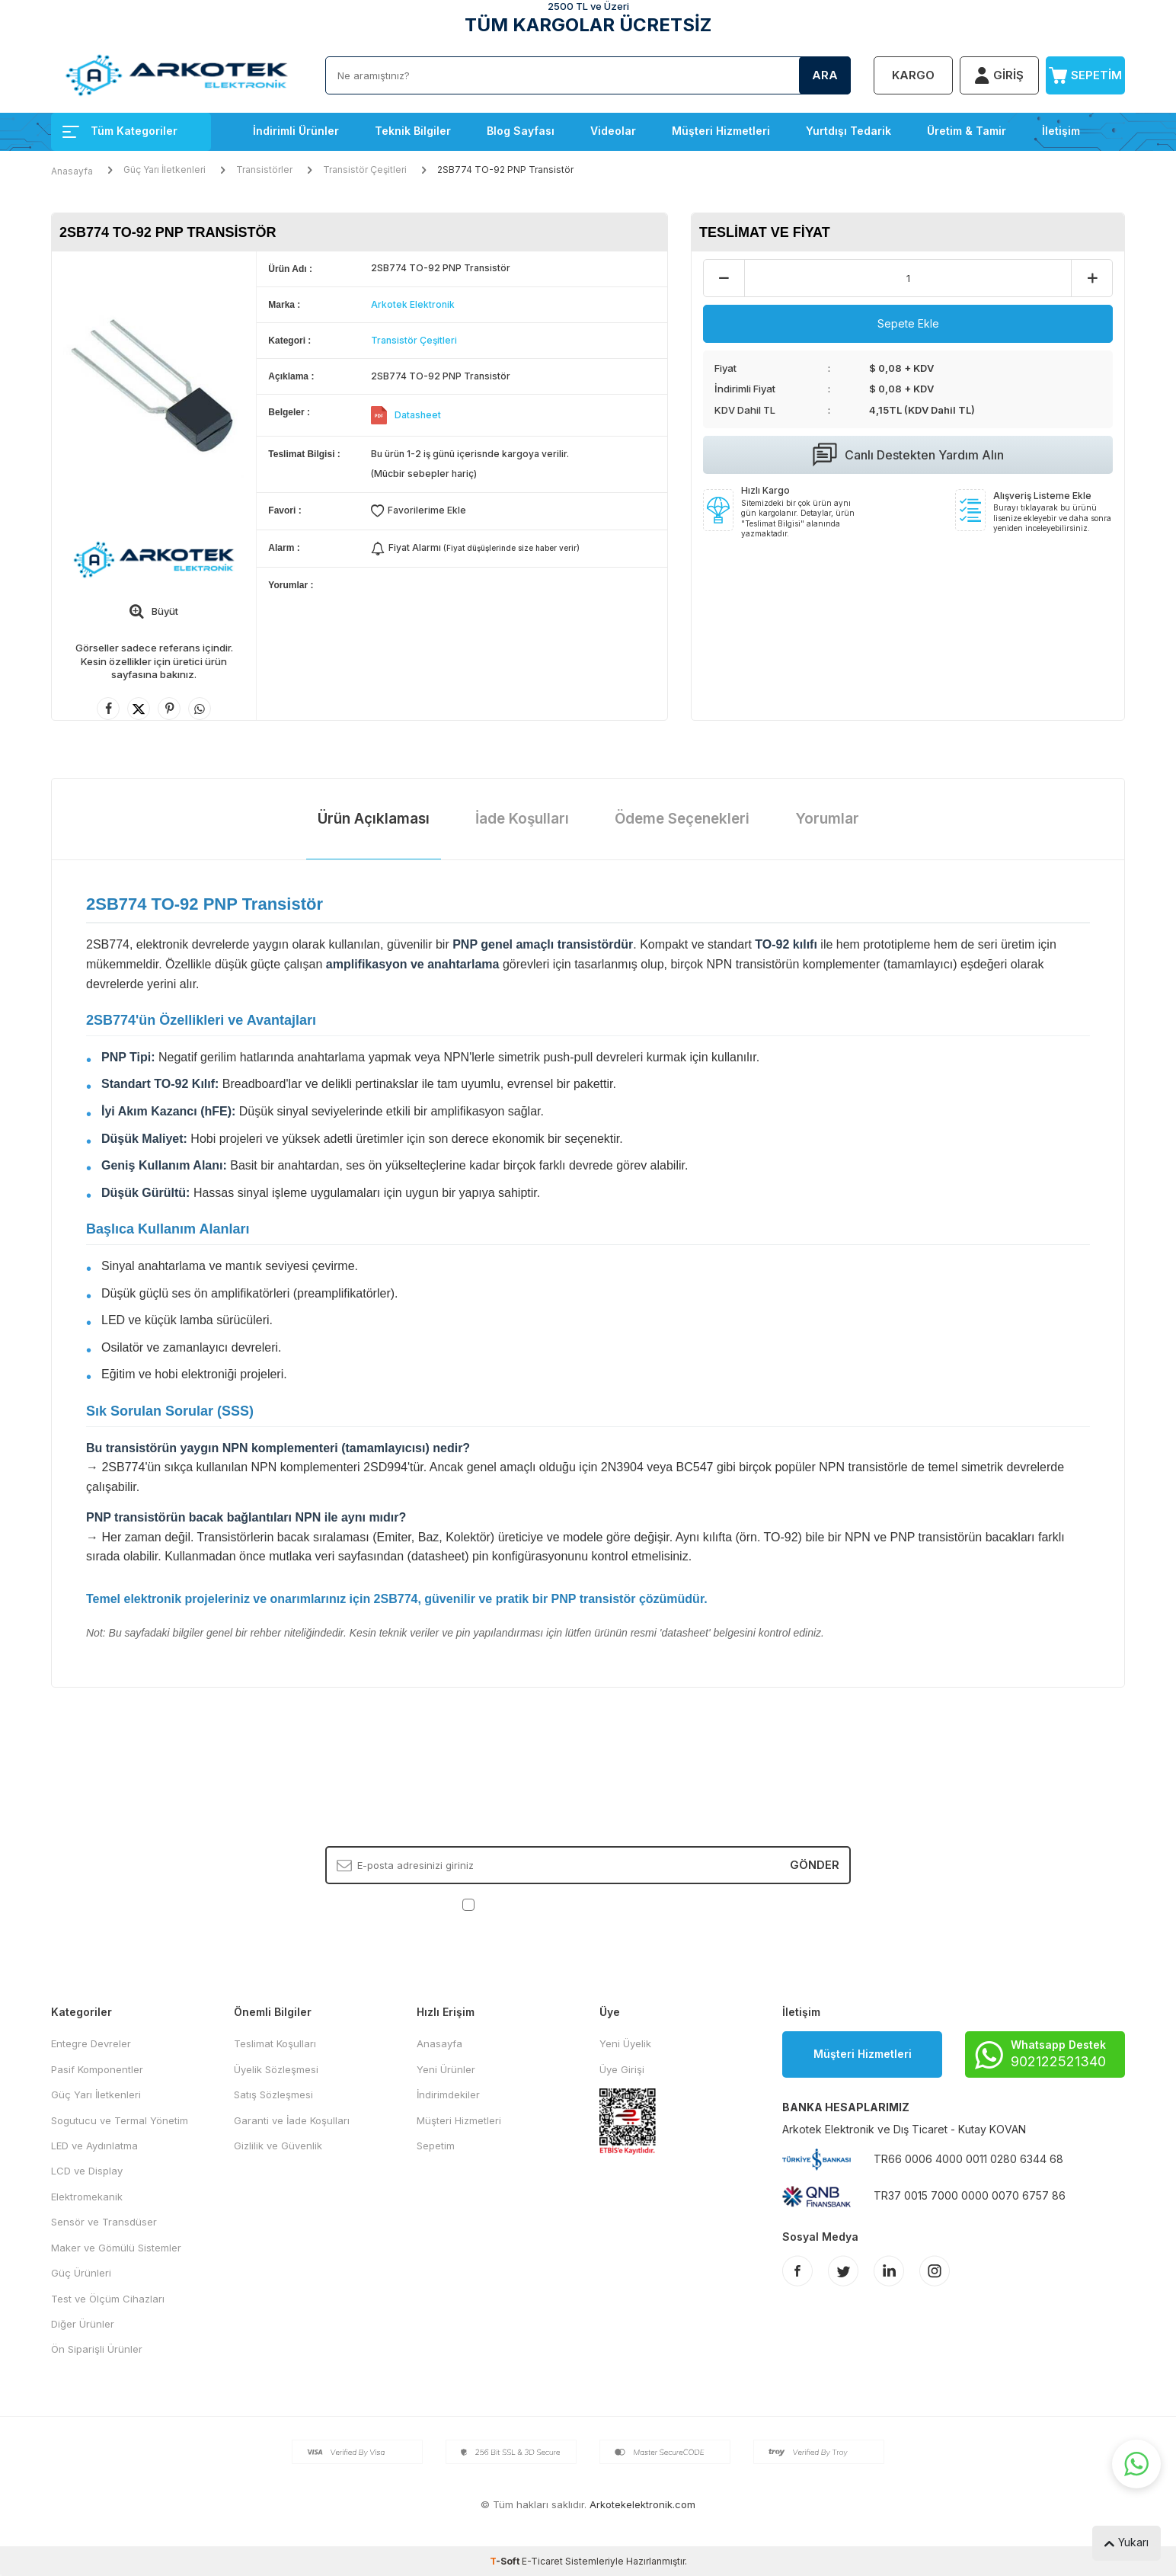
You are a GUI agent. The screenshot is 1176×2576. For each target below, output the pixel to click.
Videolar (613, 130)
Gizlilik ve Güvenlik (278, 2145)
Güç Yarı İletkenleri (164, 169)
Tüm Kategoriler (119, 130)
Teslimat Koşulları (275, 2043)
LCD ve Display (87, 2171)
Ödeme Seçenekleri (682, 818)
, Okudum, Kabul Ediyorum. (588, 1904)
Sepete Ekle (908, 323)
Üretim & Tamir (966, 130)
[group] (153, 387)
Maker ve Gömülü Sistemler (116, 2248)
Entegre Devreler (91, 2043)
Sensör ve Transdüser (104, 2222)
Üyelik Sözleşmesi (276, 2069)
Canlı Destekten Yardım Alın (908, 455)
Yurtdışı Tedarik (848, 130)
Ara (825, 75)
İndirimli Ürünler (296, 130)
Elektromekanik (87, 2196)
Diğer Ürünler (82, 2324)
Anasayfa (72, 171)
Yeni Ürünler (446, 2069)
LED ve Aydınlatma (94, 2145)
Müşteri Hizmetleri (721, 130)
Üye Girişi (621, 2069)
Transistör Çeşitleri (365, 169)
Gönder (814, 1865)
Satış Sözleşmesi (273, 2094)
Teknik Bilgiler (413, 130)
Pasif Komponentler (97, 2069)
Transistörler (264, 169)
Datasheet (418, 415)
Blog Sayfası (520, 130)
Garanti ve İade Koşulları (292, 2120)
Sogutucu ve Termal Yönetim (119, 2120)
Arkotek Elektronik (413, 304)
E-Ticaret (542, 2561)
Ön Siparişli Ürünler (96, 2349)
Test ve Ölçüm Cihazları (108, 2299)
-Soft (506, 2561)
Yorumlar (827, 818)
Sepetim (436, 2145)
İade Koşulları (522, 818)
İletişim (1061, 130)
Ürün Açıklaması (374, 818)
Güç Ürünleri (81, 2273)
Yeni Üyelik (625, 2043)
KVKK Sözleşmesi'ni (531, 1904)
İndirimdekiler (448, 2094)
